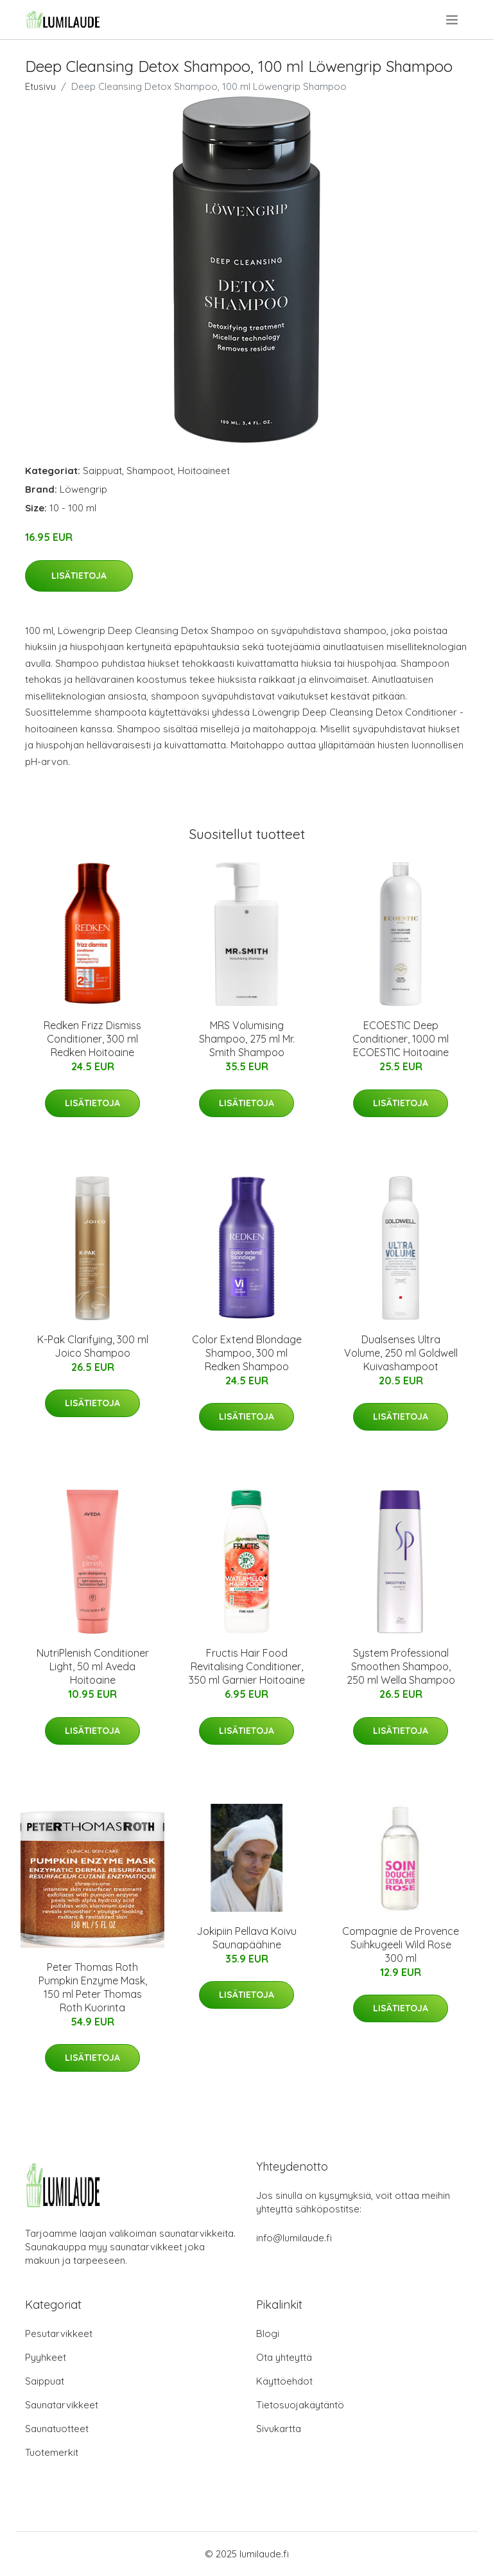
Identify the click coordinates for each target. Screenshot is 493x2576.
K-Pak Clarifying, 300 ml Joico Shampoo (92, 1346)
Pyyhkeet (45, 2357)
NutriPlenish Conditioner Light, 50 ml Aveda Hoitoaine (93, 1666)
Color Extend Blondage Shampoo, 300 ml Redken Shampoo (247, 1353)
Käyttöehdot (284, 2381)
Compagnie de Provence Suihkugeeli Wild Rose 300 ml (400, 1944)
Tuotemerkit (51, 2452)
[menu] (453, 20)
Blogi (267, 2333)
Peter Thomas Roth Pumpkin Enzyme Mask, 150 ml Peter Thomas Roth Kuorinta (93, 1987)
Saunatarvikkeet (61, 2405)
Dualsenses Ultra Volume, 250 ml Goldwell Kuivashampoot (401, 1353)
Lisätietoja (79, 575)
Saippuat (102, 470)
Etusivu (40, 86)
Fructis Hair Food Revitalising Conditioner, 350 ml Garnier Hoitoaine (247, 1666)
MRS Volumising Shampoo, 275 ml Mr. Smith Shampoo (247, 1039)
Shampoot (149, 470)
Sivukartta (278, 2428)
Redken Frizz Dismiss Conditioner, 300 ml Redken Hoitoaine (92, 1039)
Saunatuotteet (57, 2428)
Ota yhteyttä (284, 2357)
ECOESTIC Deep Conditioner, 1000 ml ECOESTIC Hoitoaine (400, 1039)
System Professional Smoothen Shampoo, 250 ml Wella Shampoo (401, 1666)
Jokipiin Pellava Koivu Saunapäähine (246, 1938)
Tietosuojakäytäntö (300, 2405)
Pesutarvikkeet (58, 2333)
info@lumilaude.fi (294, 2238)
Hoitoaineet (204, 470)
